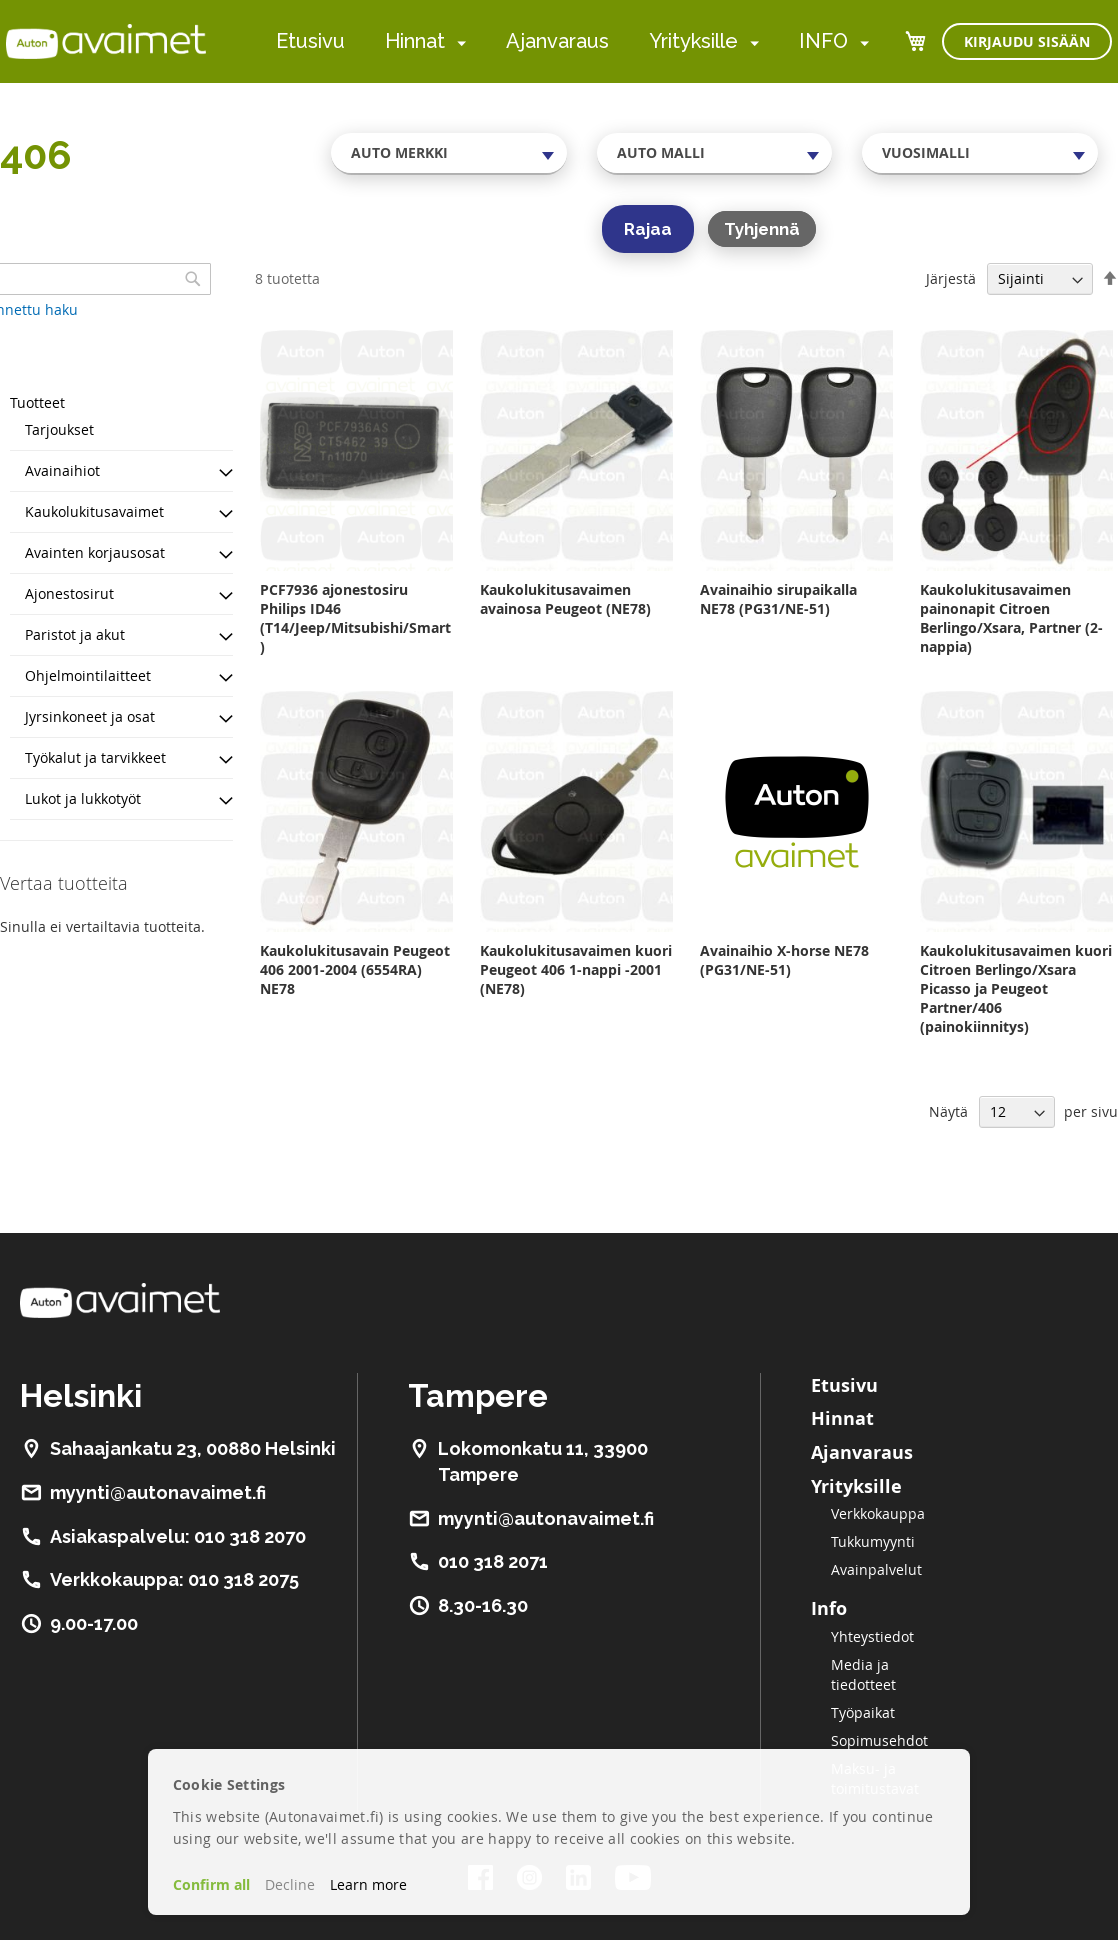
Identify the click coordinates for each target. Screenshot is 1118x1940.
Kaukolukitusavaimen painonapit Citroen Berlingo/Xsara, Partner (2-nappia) (1011, 618)
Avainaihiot (62, 470)
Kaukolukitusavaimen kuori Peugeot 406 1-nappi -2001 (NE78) (576, 969)
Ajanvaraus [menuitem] (557, 41)
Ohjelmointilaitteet (88, 675)
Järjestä (951, 278)
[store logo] (106, 41)
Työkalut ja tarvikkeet (95, 757)
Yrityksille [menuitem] (693, 41)
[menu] (572, 41)
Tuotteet (37, 402)
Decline (290, 1884)
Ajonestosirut (69, 593)
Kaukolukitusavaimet (94, 511)
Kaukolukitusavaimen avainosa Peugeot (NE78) (565, 599)
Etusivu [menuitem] (310, 41)
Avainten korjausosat (95, 552)
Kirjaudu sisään (1027, 41)
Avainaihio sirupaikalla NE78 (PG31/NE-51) (778, 599)
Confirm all (211, 1884)
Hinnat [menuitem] (415, 41)
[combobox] (449, 153)
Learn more (368, 1884)
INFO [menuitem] (823, 41)
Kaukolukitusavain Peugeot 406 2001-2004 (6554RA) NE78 (355, 969)
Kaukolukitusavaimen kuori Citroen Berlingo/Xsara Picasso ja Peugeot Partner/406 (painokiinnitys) (1016, 988)
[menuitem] (457, 42)
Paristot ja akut (75, 634)
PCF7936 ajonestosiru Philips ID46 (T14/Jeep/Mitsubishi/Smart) (355, 618)
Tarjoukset (59, 429)
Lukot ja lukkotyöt (83, 798)
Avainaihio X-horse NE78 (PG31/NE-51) (784, 960)
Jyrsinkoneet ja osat (90, 716)
